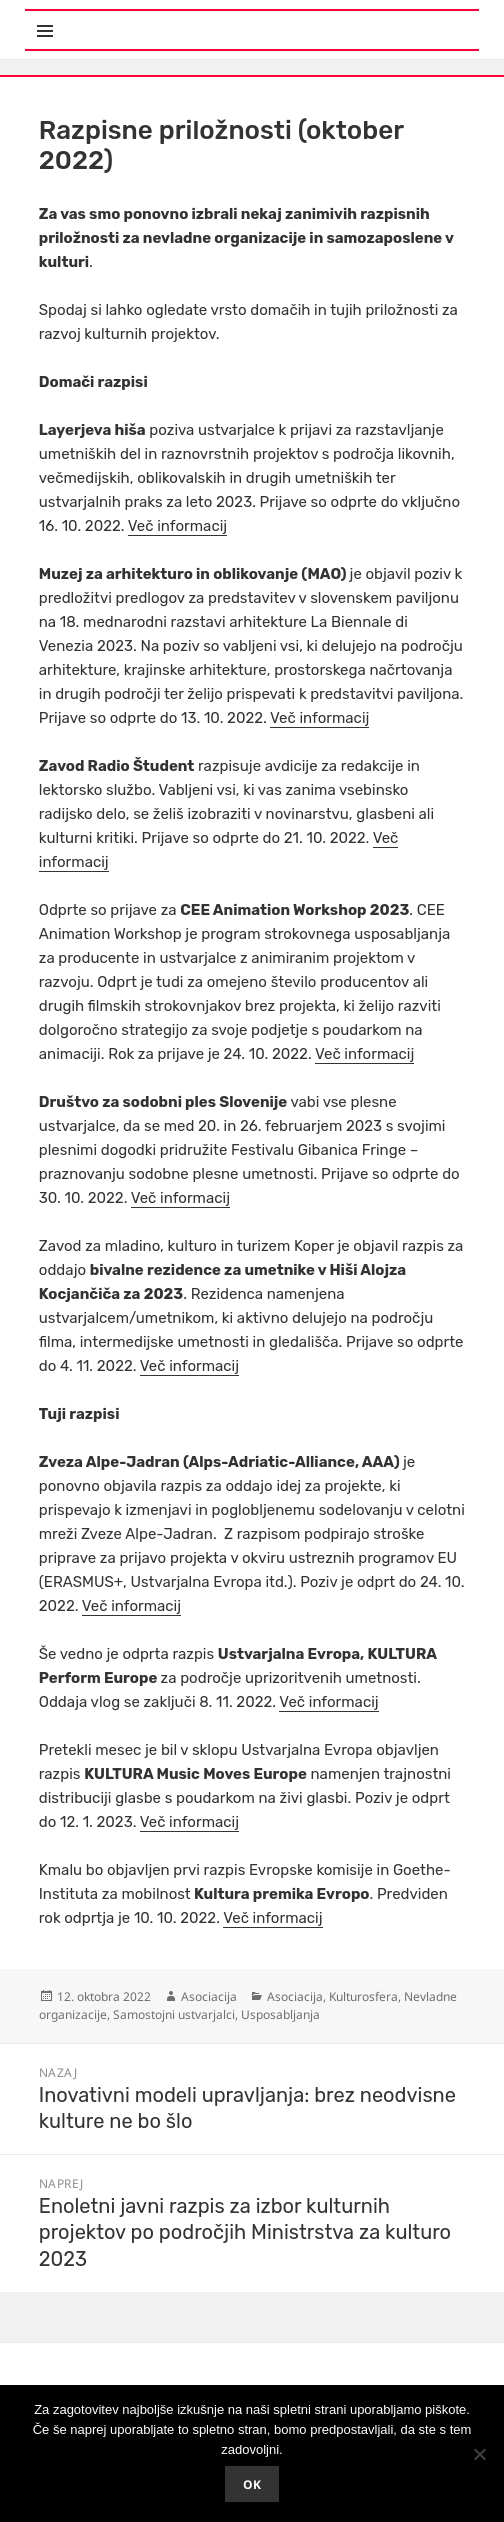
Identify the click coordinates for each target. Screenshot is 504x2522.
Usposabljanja (280, 2014)
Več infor (254, 1918)
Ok (252, 2484)
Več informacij (177, 526)
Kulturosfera (363, 1996)
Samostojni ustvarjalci (174, 2014)
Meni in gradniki (123, 19)
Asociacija (209, 1996)
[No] (479, 2454)
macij (303, 1918)
